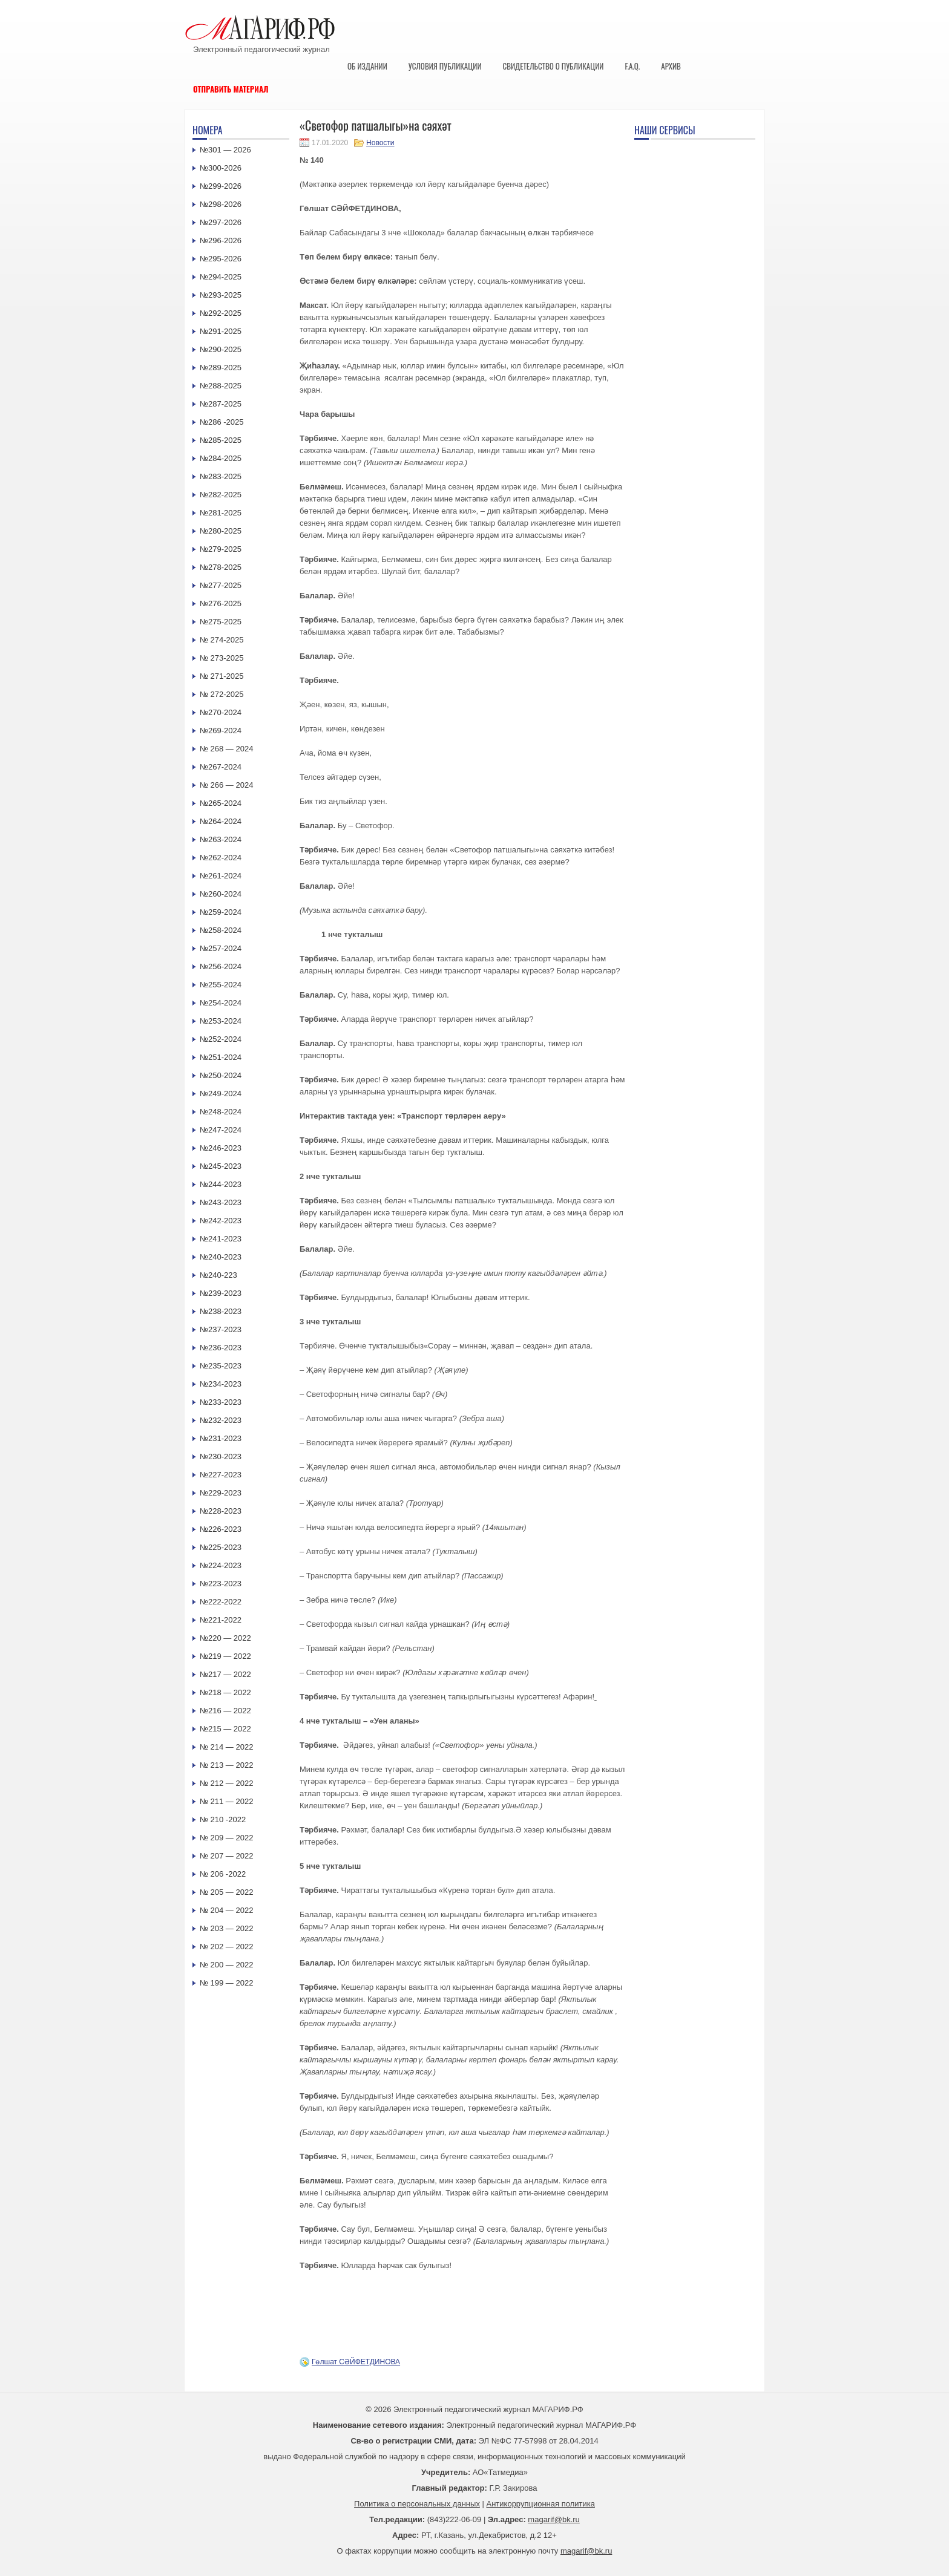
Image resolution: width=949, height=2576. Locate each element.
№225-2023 (220, 1547)
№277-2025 (220, 585)
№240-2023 (220, 1256)
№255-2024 (220, 984)
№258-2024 (220, 930)
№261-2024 (220, 875)
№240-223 (218, 1275)
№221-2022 (220, 1619)
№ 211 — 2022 (226, 1801)
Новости (380, 143)
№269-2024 (220, 730)
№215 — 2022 (225, 1728)
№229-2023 (220, 1492)
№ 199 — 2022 (226, 1982)
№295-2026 (220, 258)
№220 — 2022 (225, 1638)
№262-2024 (220, 857)
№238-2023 (220, 1311)
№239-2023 (220, 1293)
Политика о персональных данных (417, 2503)
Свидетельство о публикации (552, 66)
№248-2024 (220, 1111)
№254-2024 (220, 1002)
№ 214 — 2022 (226, 1746)
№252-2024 (220, 1039)
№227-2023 (220, 1474)
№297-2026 (220, 222)
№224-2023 (220, 1565)
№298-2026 (220, 204)
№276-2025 (220, 603)
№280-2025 (220, 530)
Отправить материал (231, 89)
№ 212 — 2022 (226, 1783)
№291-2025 (220, 331)
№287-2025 (220, 403)
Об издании (367, 66)
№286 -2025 (222, 422)
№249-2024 (220, 1093)
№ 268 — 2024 (226, 748)
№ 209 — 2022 (226, 1837)
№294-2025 (220, 276)
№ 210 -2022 (223, 1819)
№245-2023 (220, 1166)
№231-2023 (220, 1438)
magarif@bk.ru (553, 2519)
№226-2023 (220, 1529)
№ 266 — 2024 (226, 784)
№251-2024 (220, 1057)
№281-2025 (220, 512)
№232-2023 (220, 1420)
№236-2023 (220, 1347)
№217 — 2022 (225, 1674)
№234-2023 (220, 1383)
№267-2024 (220, 766)
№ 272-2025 (222, 694)
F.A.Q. (632, 66)
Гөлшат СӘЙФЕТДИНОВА (356, 2362)
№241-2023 (220, 1238)
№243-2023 (220, 1202)
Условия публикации (445, 66)
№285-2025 (220, 440)
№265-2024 (220, 803)
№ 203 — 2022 (226, 1928)
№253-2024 (220, 1020)
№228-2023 (220, 1510)
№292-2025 (220, 313)
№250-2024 (220, 1075)
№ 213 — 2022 (226, 1765)
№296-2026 (220, 240)
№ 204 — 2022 (226, 1910)
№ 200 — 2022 (226, 1964)
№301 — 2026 (225, 149)
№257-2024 (220, 948)
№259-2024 (220, 912)
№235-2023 (220, 1365)
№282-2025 (220, 494)
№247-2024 (220, 1129)
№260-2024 (220, 893)
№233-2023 (220, 1402)
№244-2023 (220, 1184)
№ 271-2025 (222, 676)
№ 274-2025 (222, 639)
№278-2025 (220, 567)
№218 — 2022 (225, 1692)
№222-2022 (220, 1601)
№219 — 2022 (225, 1656)
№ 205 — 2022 (226, 1892)
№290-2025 (220, 349)
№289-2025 (220, 367)
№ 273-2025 (222, 657)
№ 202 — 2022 (226, 1946)
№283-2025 (220, 476)
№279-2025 (220, 549)
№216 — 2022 (225, 1710)
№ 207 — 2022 (226, 1855)
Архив (671, 66)
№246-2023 (220, 1147)
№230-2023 (220, 1456)
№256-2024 (220, 966)
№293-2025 (220, 294)
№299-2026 (220, 186)
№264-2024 (220, 821)
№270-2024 (220, 712)
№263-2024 (220, 839)
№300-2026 (220, 167)
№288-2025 (220, 385)
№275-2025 (220, 621)
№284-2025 (220, 458)
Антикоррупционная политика (541, 2503)
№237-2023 (220, 1329)
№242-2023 (220, 1220)
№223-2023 (220, 1583)
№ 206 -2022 (223, 1873)
